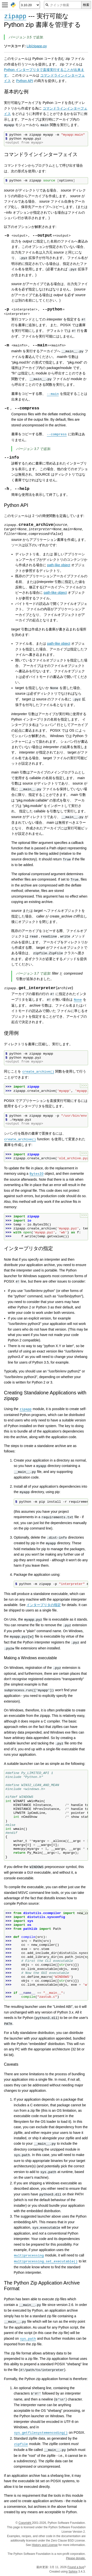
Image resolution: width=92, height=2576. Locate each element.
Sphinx (73, 2571)
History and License (45, 2545)
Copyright (25, 2523)
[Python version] (30, 5)
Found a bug (75, 2567)
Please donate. (76, 2558)
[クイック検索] (62, 5)
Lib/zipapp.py (37, 46)
